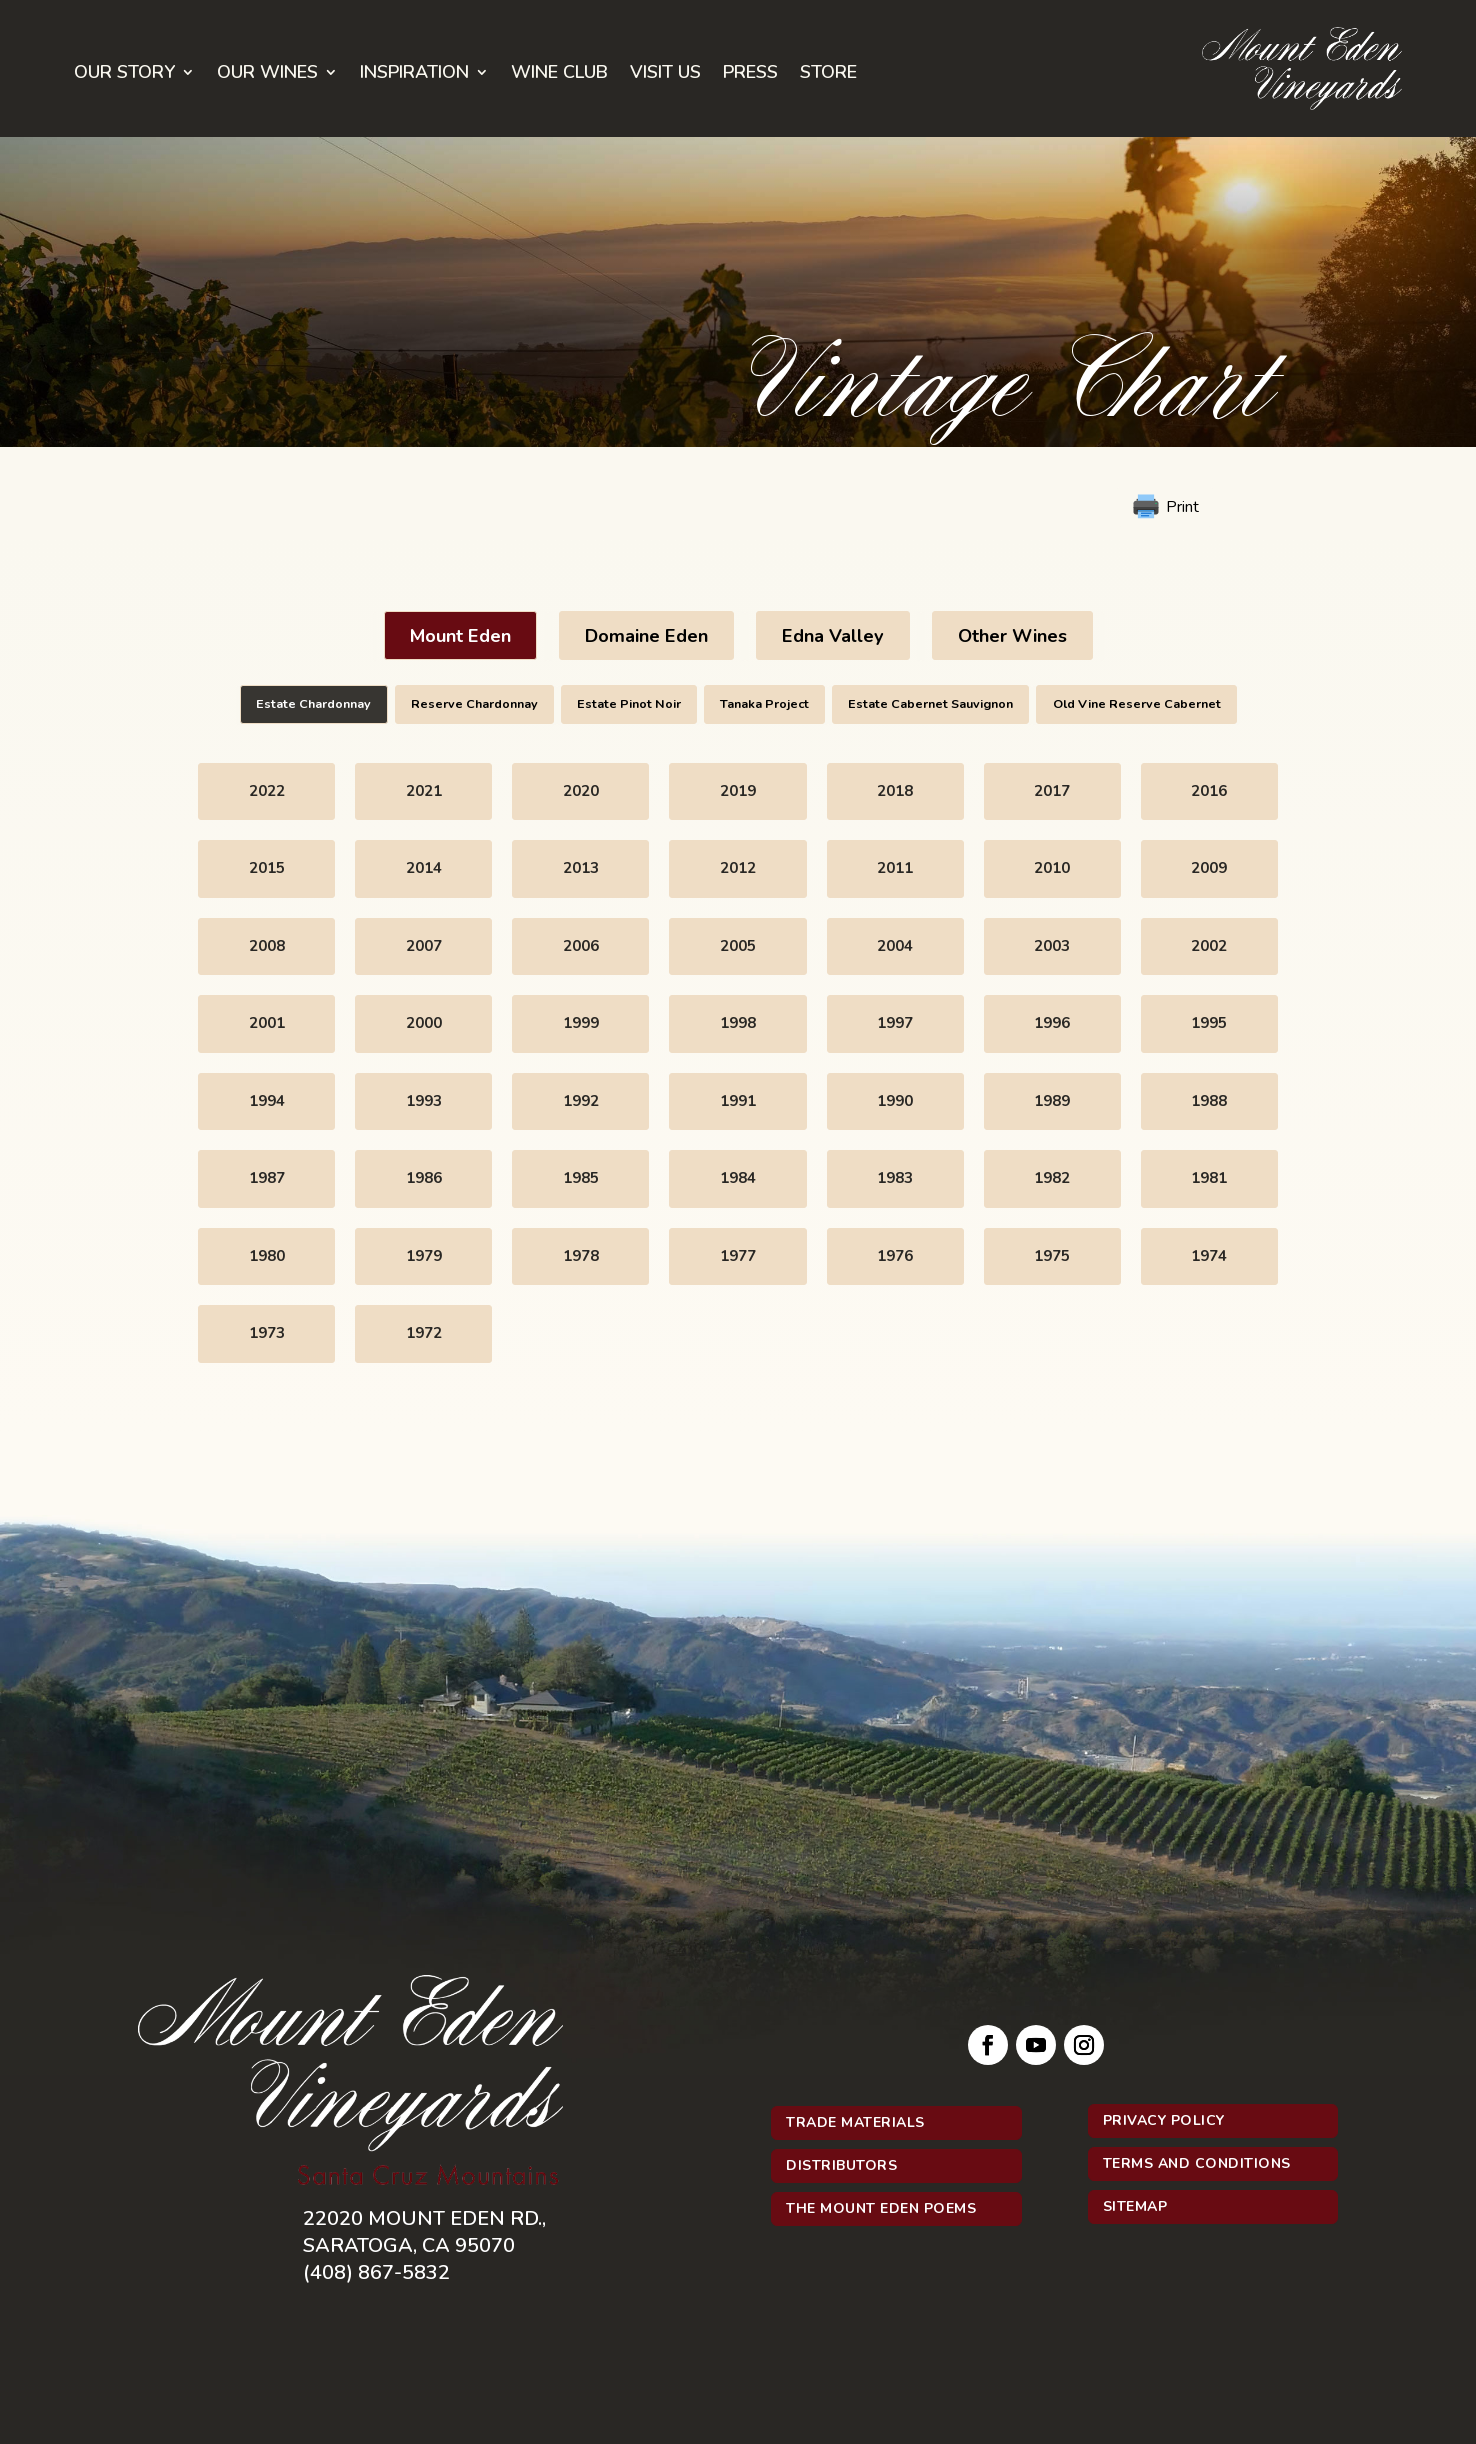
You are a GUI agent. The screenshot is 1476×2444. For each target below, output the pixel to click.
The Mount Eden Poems (881, 2208)
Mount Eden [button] (460, 636)
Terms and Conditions (1197, 2163)
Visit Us (665, 74)
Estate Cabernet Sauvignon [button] (930, 703)
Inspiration (414, 74)
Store (828, 74)
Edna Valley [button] (833, 636)
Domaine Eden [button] (646, 636)
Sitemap (1135, 2206)
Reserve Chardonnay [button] (474, 703)
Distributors (841, 2165)
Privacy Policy (1164, 2120)
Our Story (124, 74)
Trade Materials (855, 2122)
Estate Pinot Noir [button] (629, 703)
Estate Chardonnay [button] (313, 703)
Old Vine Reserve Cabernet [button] (1137, 703)
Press (750, 74)
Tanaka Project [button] (764, 703)
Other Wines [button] (1012, 636)
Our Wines (267, 74)
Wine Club (559, 74)
